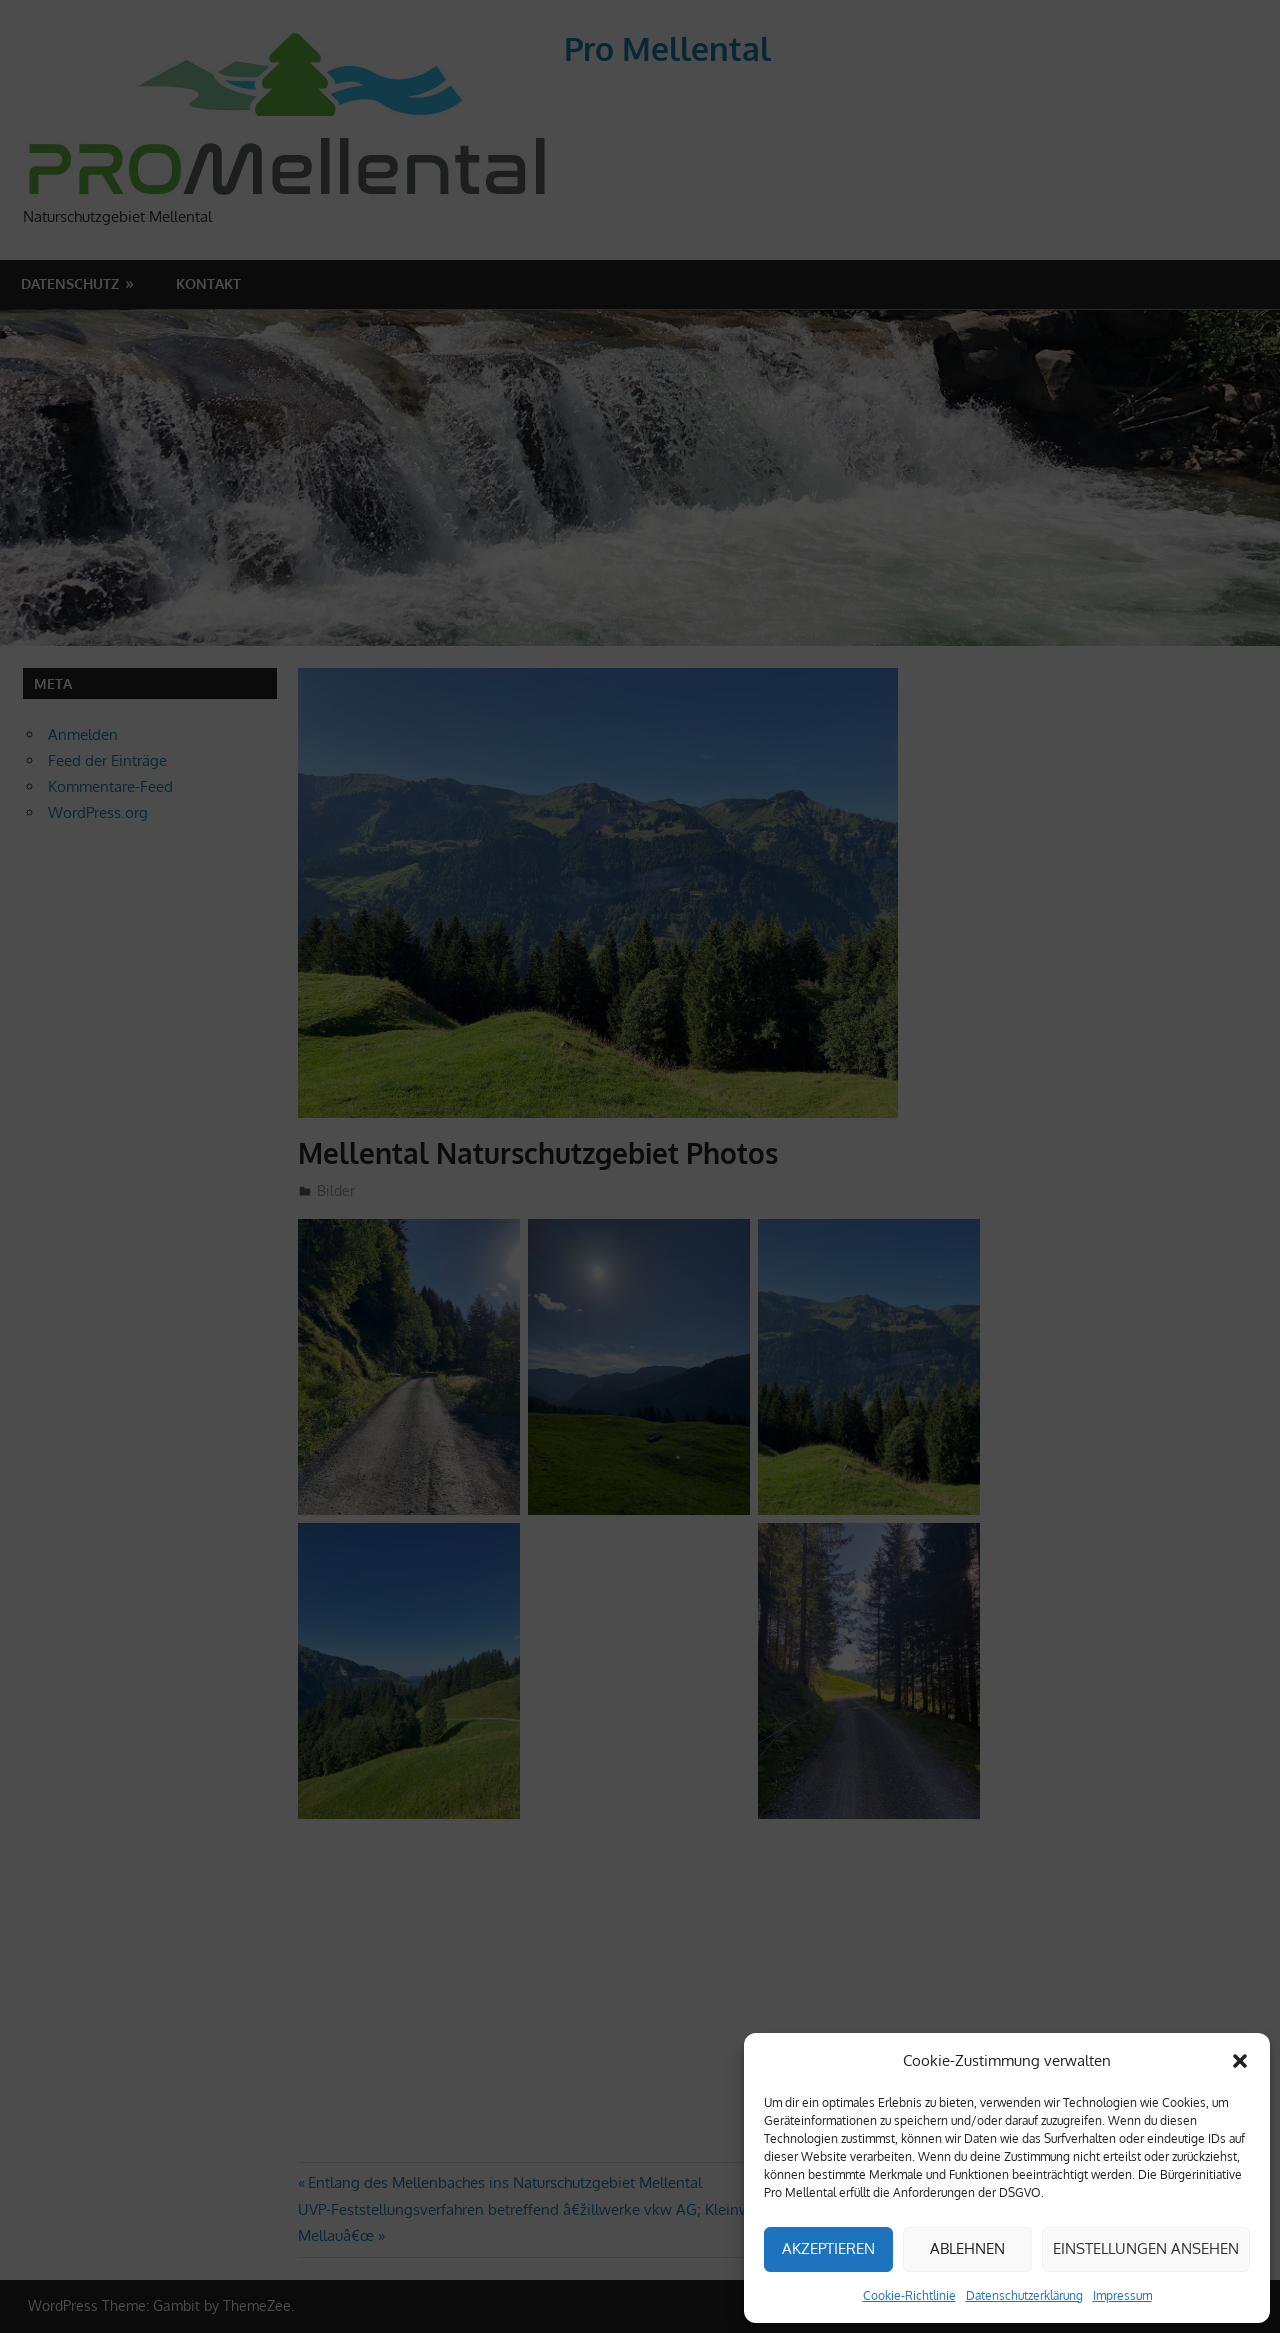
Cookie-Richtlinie (909, 2295)
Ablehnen (967, 2248)
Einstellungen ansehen (1146, 2248)
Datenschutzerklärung (1024, 2295)
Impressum (1122, 2295)
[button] (1240, 2061)
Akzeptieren (828, 2248)
